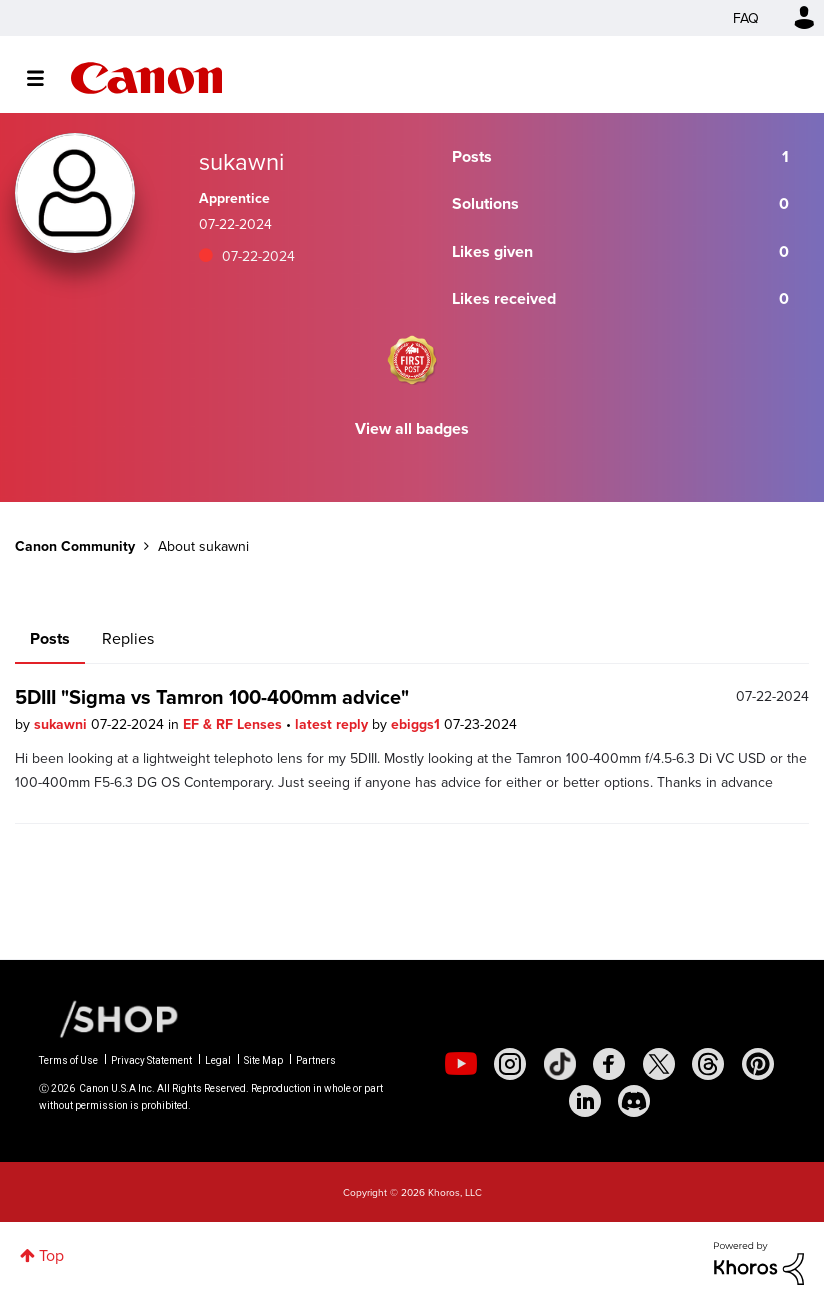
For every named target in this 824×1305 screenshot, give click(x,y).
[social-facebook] (609, 1064)
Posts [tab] (50, 638)
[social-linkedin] (585, 1101)
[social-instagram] (510, 1064)
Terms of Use (68, 1060)
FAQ (746, 18)
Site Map (263, 1060)
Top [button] (51, 1255)
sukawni (62, 724)
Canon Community (146, 78)
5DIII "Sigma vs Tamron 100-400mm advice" (212, 696)
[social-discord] (634, 1101)
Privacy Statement (151, 1060)
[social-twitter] (659, 1064)
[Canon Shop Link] (109, 1017)
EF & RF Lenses (234, 724)
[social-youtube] (461, 1064)
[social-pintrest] (758, 1064)
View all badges (412, 428)
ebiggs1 (417, 724)
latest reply (333, 724)
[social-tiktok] (560, 1064)
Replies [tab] (128, 638)
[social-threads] (708, 1064)
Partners (316, 1060)
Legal (218, 1060)
